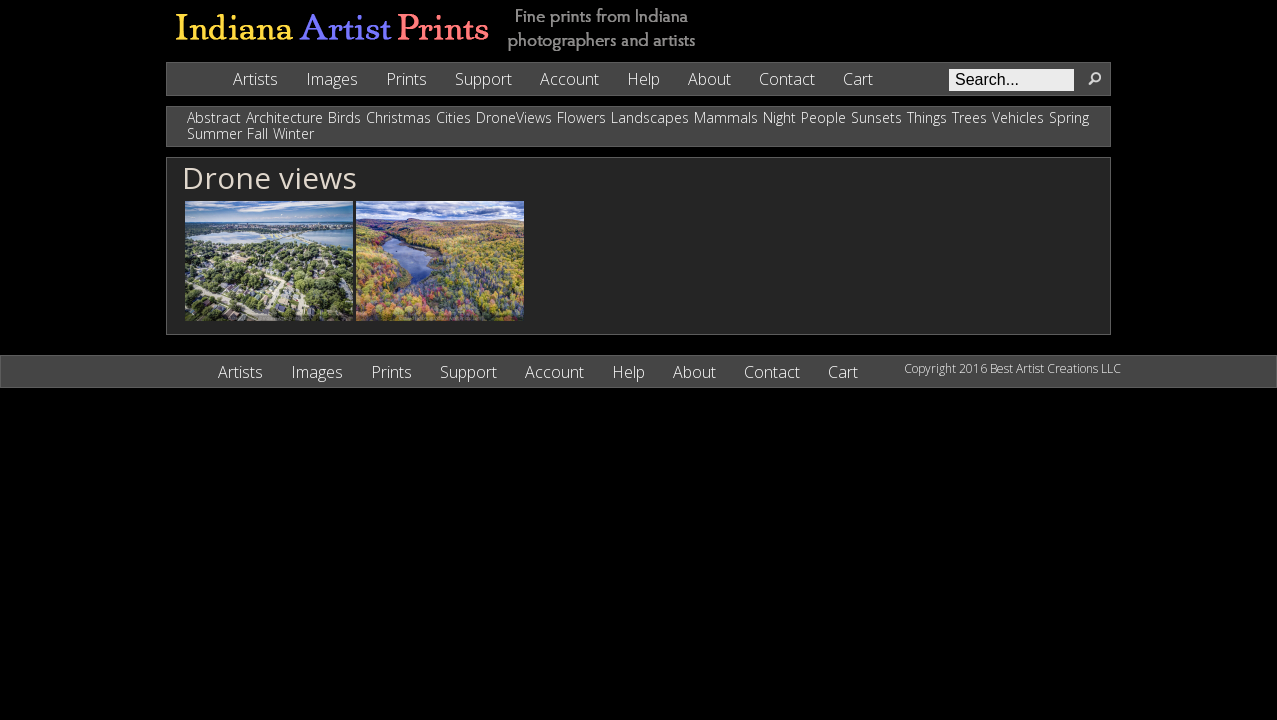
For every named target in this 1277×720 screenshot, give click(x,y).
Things (927, 117)
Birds (344, 117)
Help (643, 79)
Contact (787, 79)
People (823, 117)
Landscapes (650, 117)
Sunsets (876, 117)
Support (483, 79)
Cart (858, 79)
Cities (453, 117)
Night (779, 117)
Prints (406, 79)
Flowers (581, 117)
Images (332, 79)
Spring (1069, 117)
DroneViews (514, 117)
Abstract (214, 117)
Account (569, 79)
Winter (293, 133)
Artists (255, 79)
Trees (969, 117)
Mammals (726, 117)
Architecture (284, 117)
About (709, 79)
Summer (214, 133)
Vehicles (1018, 117)
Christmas (398, 117)
